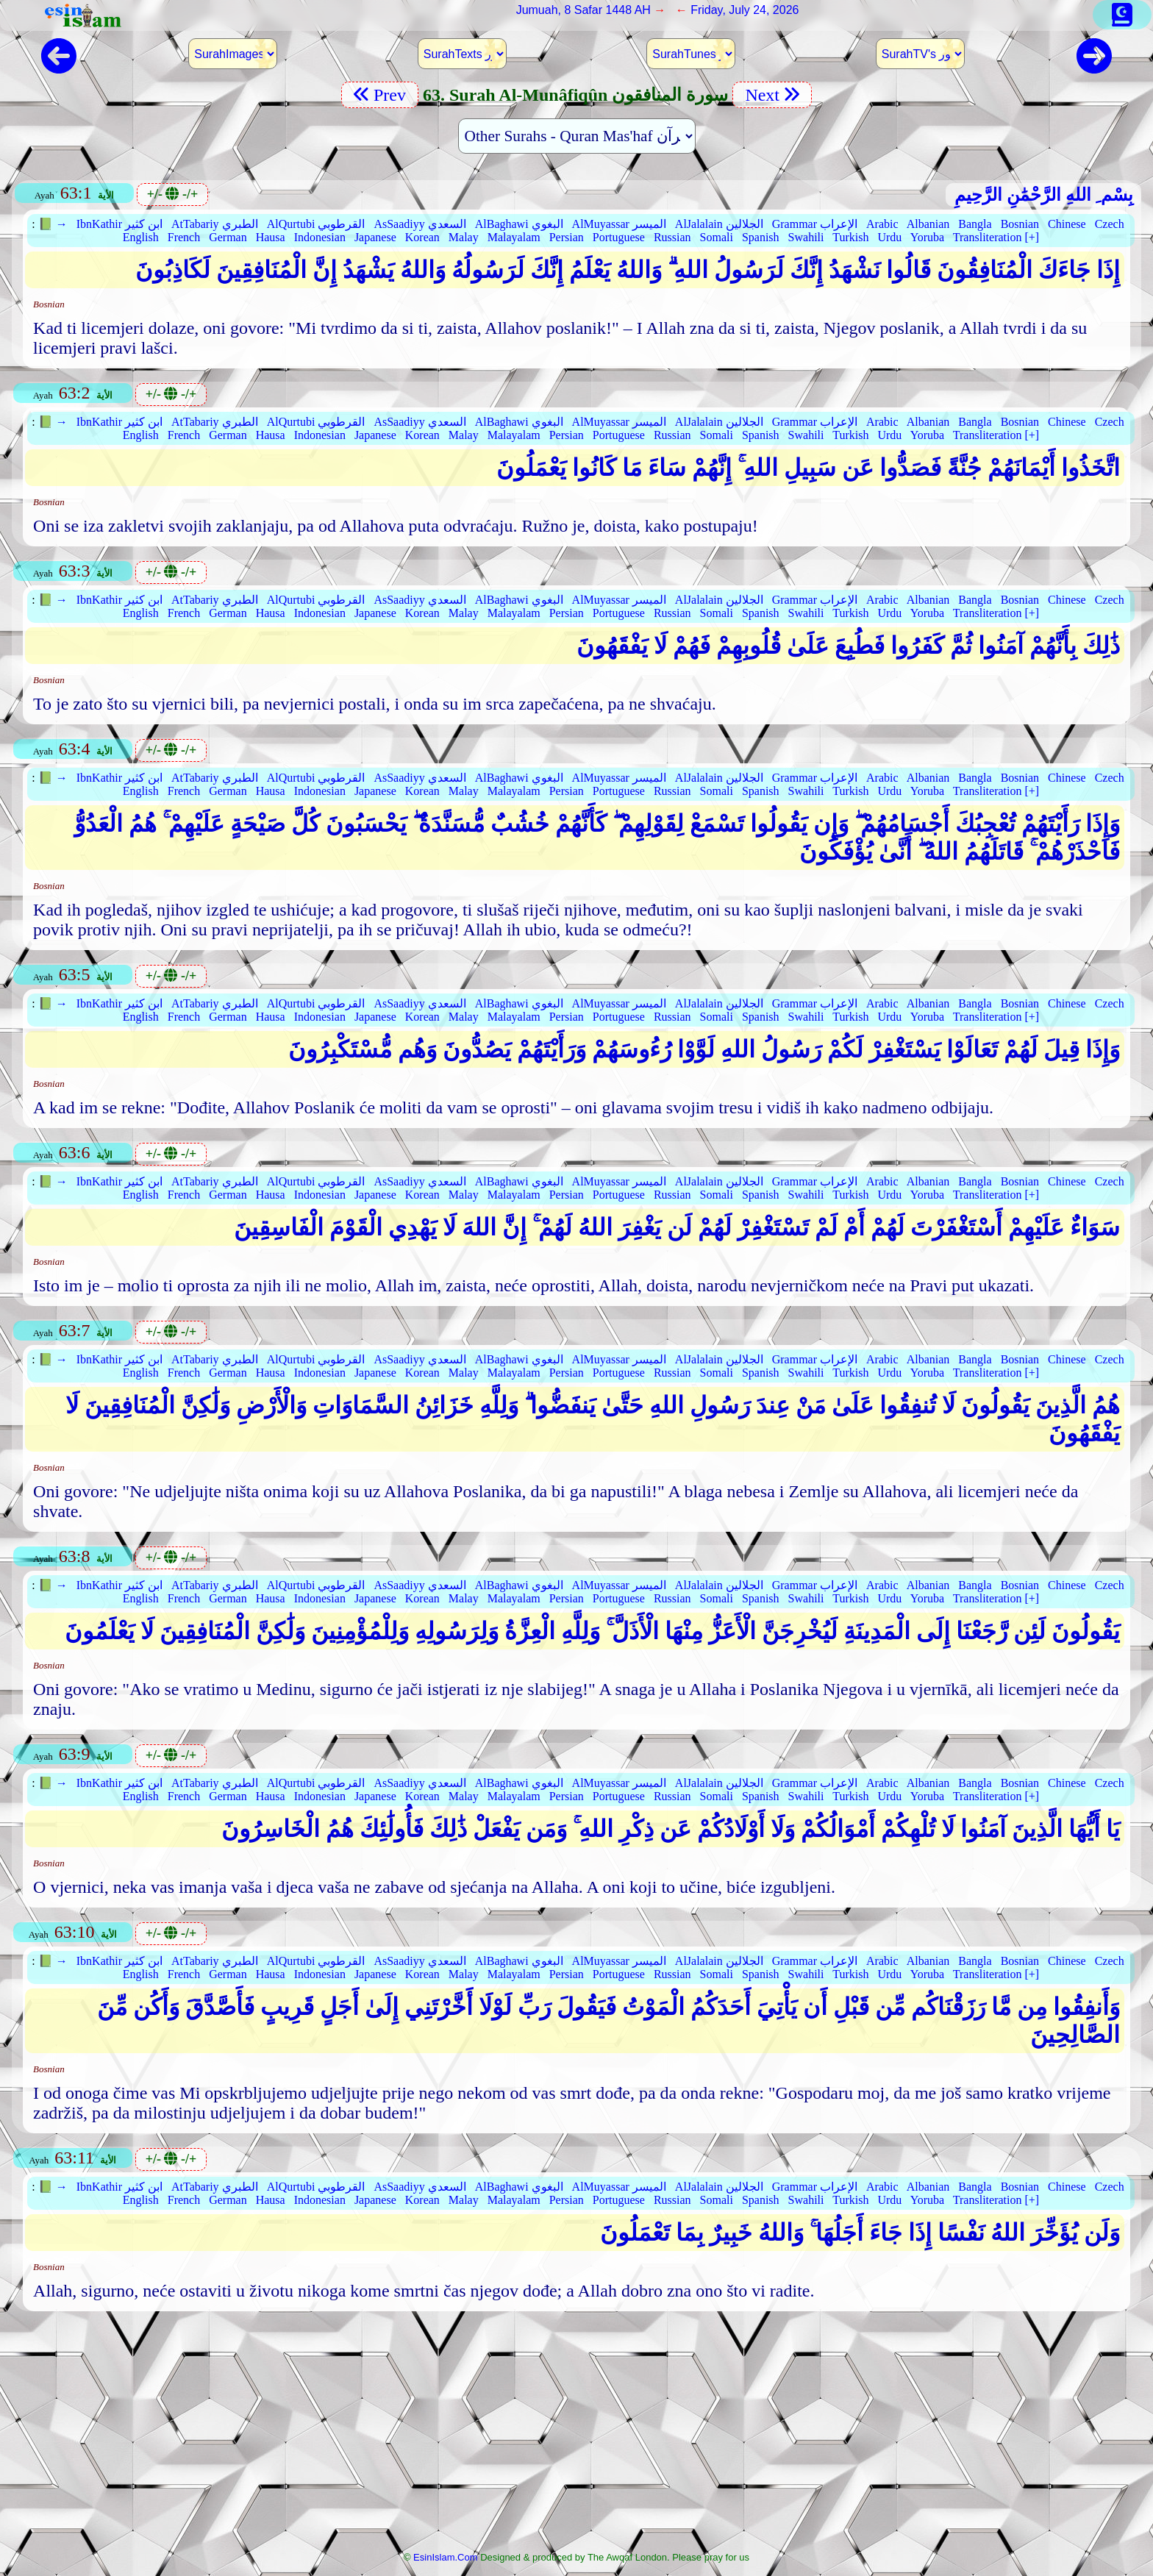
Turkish (850, 237)
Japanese (375, 237)
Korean (422, 237)
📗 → (53, 224)
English (141, 237)
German (228, 237)
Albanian (928, 224)
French (184, 237)
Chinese (1067, 224)
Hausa (270, 237)
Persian (566, 237)
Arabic (882, 224)
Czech (1109, 224)
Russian (672, 237)
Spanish (760, 237)
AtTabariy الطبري (214, 224)
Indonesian (320, 237)
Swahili (806, 237)
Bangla (974, 224)
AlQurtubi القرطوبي (316, 224)
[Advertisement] (576, 2435)
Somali (716, 237)
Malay (464, 237)
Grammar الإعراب (814, 224)
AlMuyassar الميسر (619, 224)
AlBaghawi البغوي (519, 224)
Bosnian (1020, 224)
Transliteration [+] (996, 237)
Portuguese (619, 237)
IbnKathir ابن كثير (119, 224)
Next (772, 94)
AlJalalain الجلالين (719, 224)
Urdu (889, 237)
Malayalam (514, 237)
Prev (380, 94)
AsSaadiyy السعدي (419, 224)
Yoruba (927, 237)
